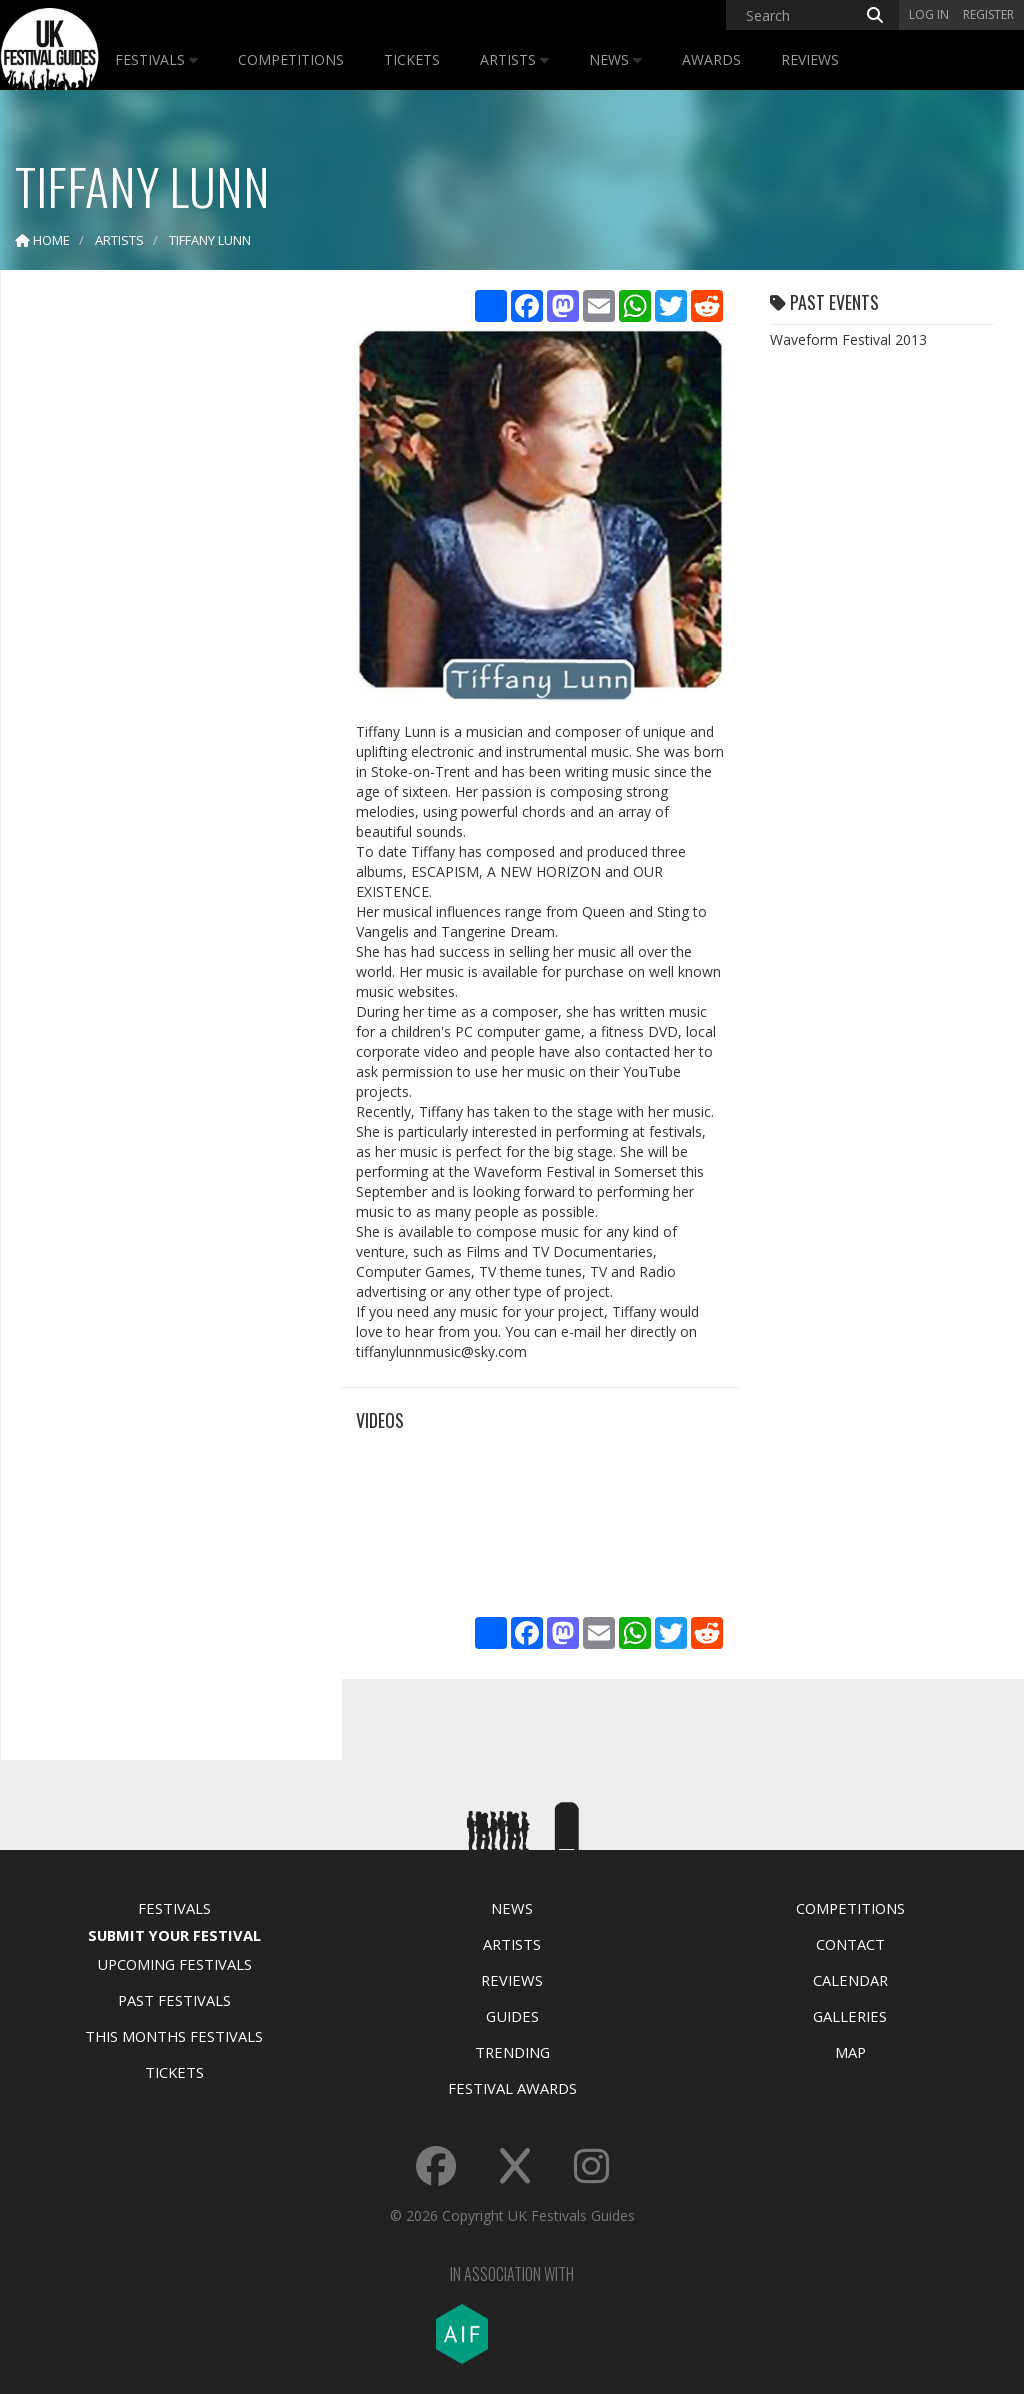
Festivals (156, 59)
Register (988, 14)
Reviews (810, 59)
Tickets (412, 59)
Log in (929, 14)
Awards (711, 59)
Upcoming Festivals (174, 1964)
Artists (514, 59)
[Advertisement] (166, 600)
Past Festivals (174, 2000)
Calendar (850, 1980)
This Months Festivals (174, 2036)
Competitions (291, 59)
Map (850, 2052)
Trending (512, 2052)
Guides (512, 2016)
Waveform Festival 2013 (848, 339)
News (615, 59)
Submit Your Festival (174, 1935)
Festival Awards (512, 2088)
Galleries (850, 2016)
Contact (850, 1944)
